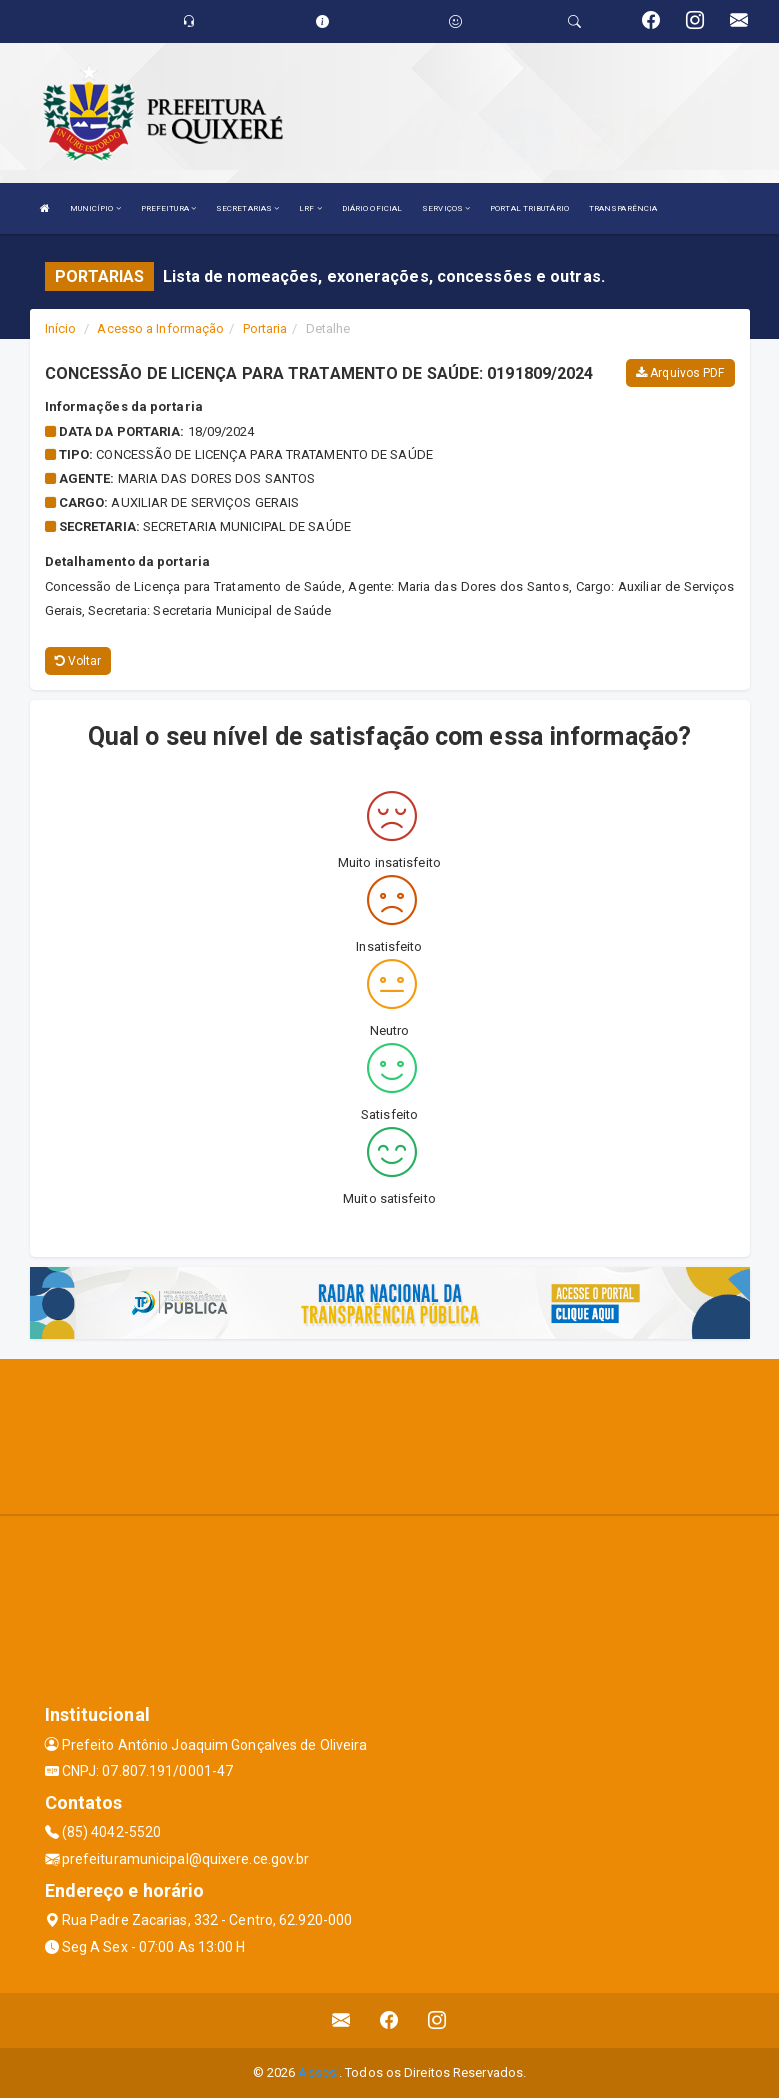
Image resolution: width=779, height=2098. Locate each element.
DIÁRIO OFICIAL (372, 208)
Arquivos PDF (680, 373)
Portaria (265, 328)
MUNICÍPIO (95, 208)
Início (61, 328)
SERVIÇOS (446, 208)
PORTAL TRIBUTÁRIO (529, 208)
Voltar (78, 661)
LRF (310, 208)
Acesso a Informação (160, 328)
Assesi (318, 2072)
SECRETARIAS (247, 208)
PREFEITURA (168, 208)
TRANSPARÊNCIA (623, 208)
